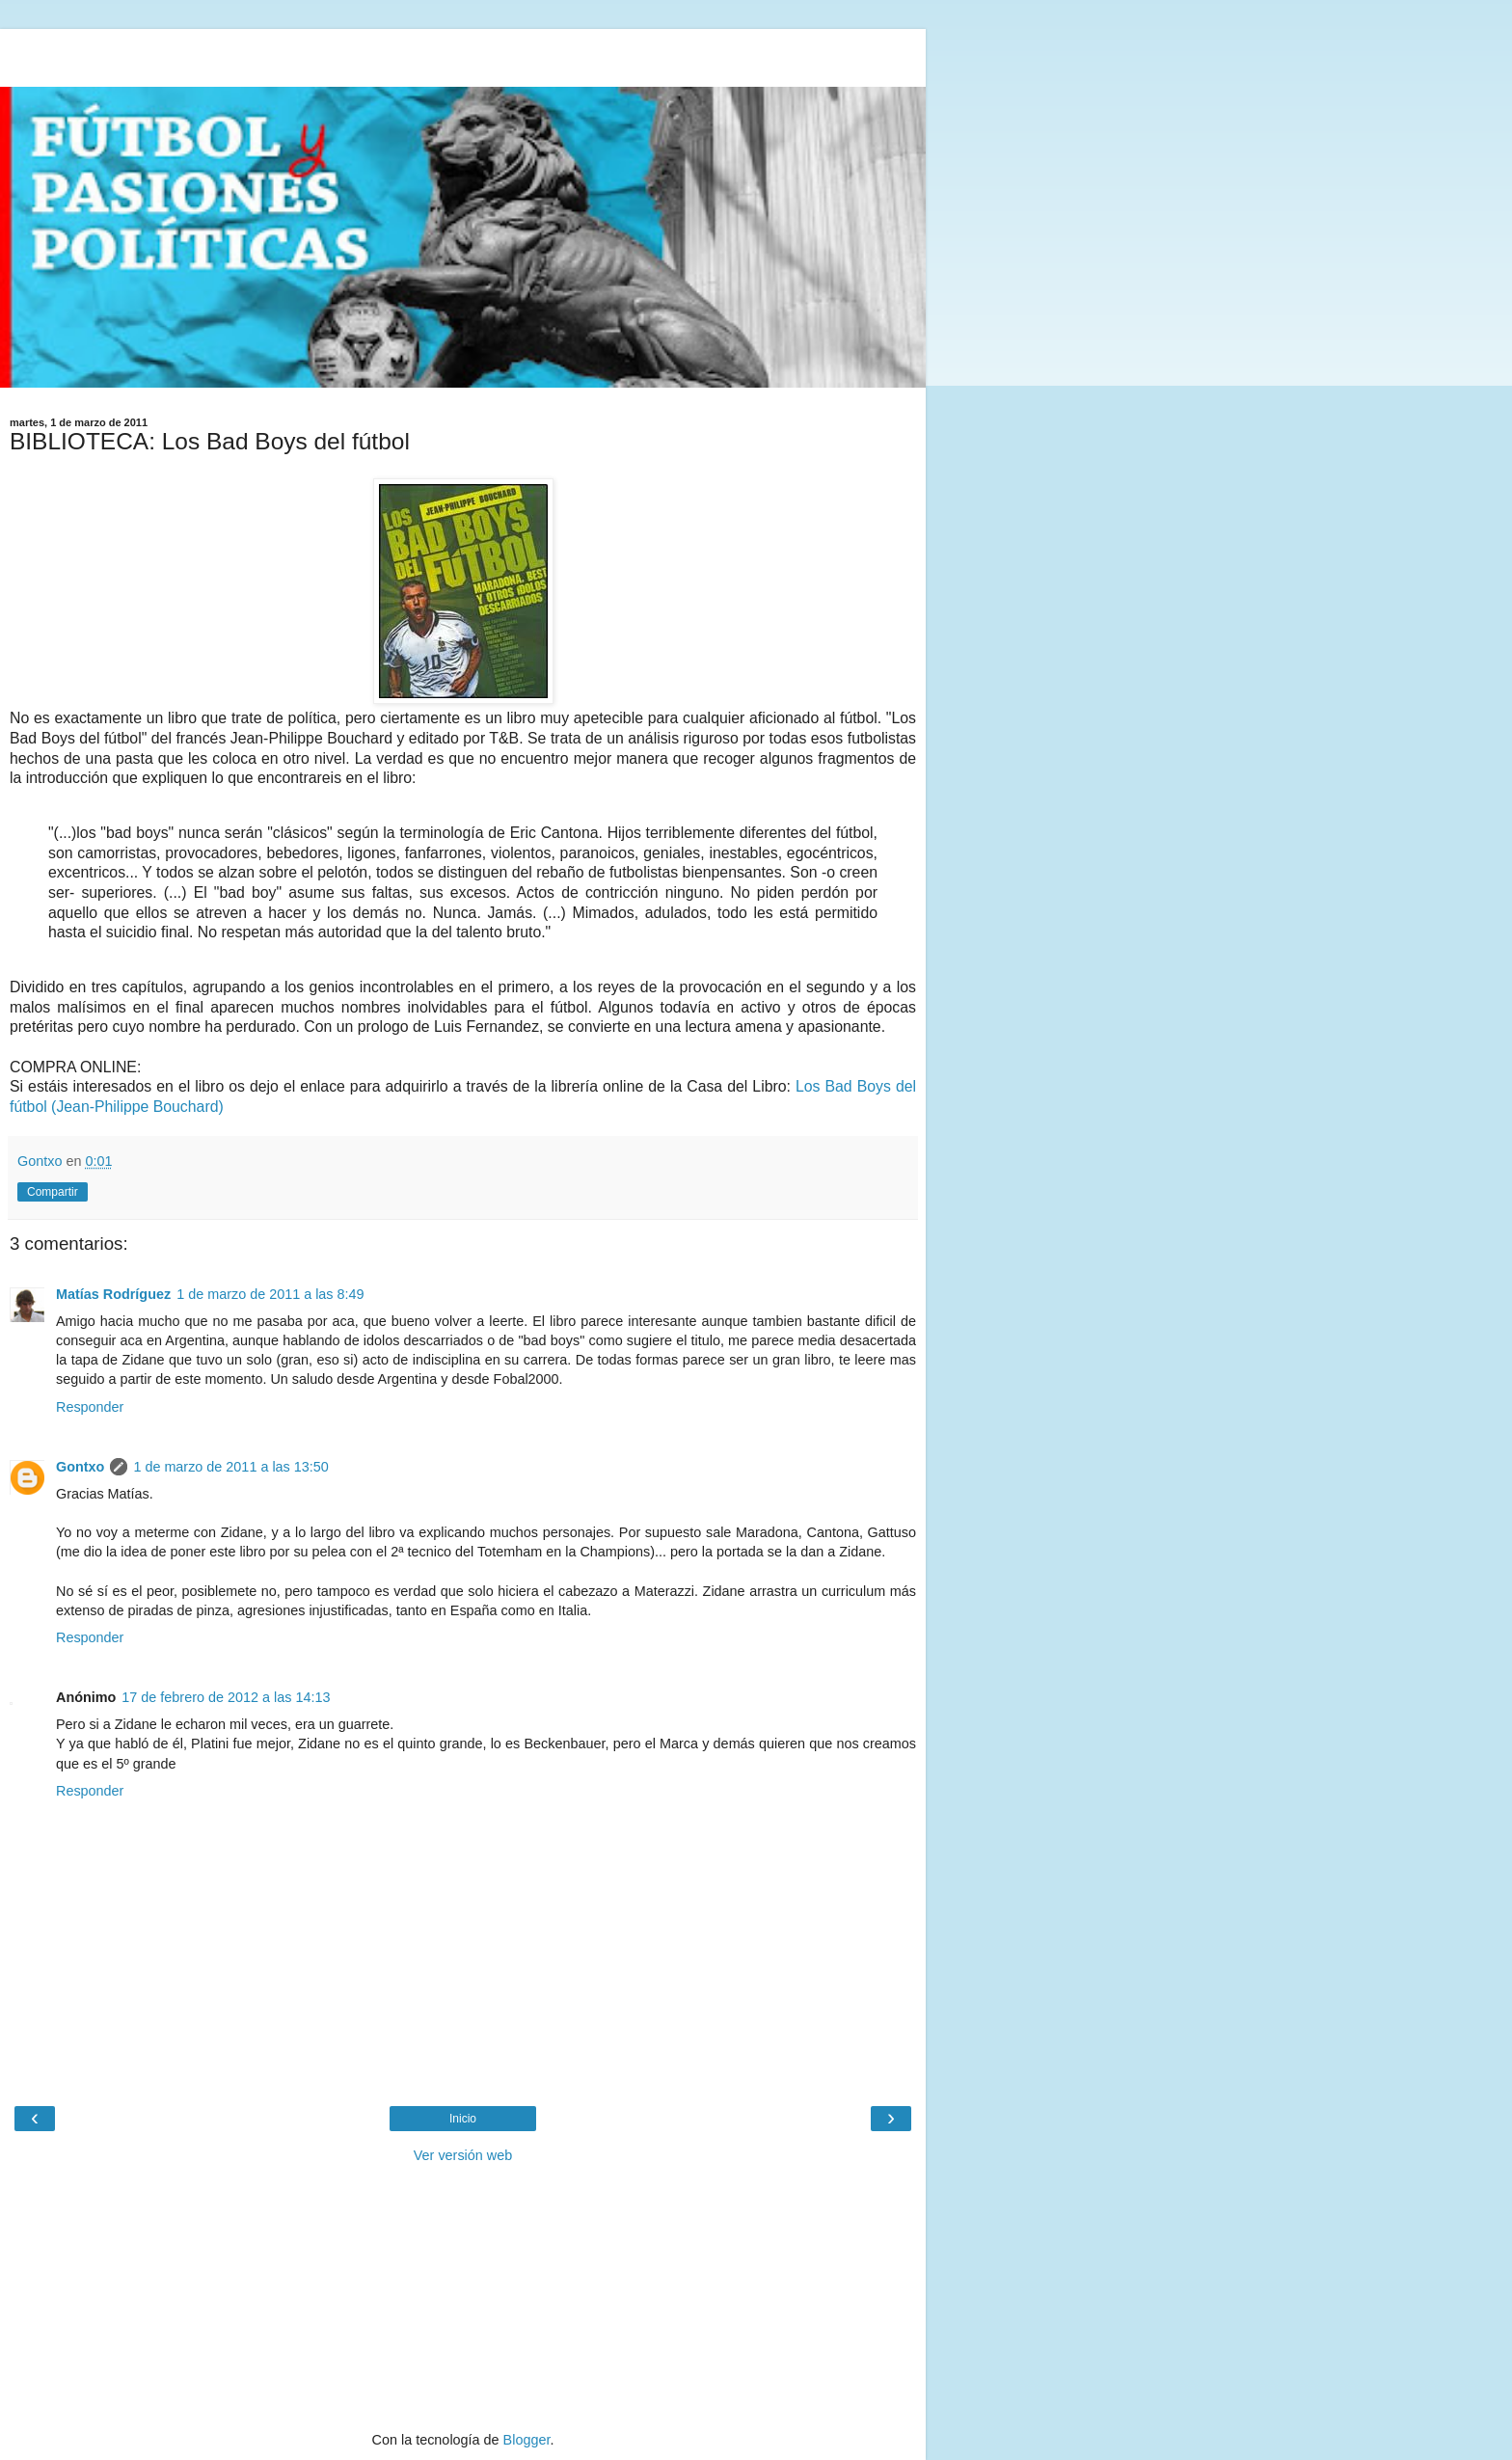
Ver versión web (463, 2155)
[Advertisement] (463, 53)
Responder (89, 1407)
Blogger (527, 2439)
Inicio (462, 2118)
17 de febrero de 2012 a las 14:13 (226, 1697)
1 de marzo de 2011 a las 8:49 (270, 1294)
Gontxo (80, 1466)
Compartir (52, 1192)
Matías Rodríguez (113, 1294)
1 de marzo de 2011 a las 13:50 (230, 1466)
